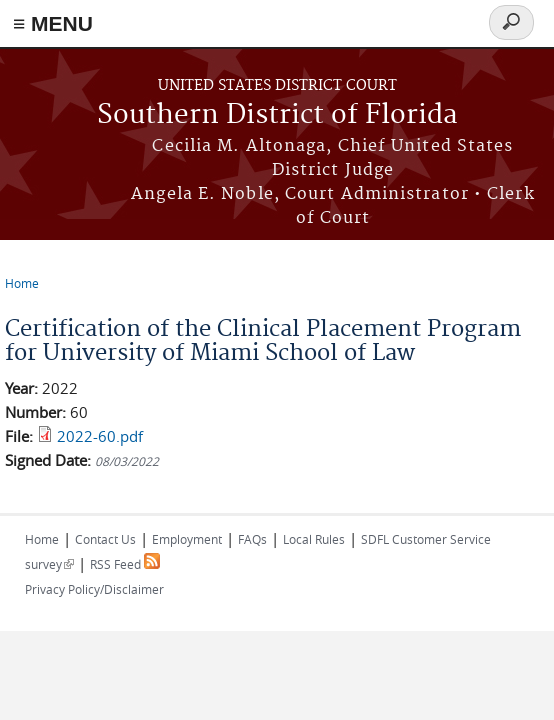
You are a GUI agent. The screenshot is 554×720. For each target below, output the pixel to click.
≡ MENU (53, 23)
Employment (187, 539)
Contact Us (105, 539)
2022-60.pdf (100, 436)
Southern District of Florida (277, 115)
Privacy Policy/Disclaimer (94, 589)
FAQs (252, 539)
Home (22, 283)
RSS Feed (125, 564)
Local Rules (314, 539)
